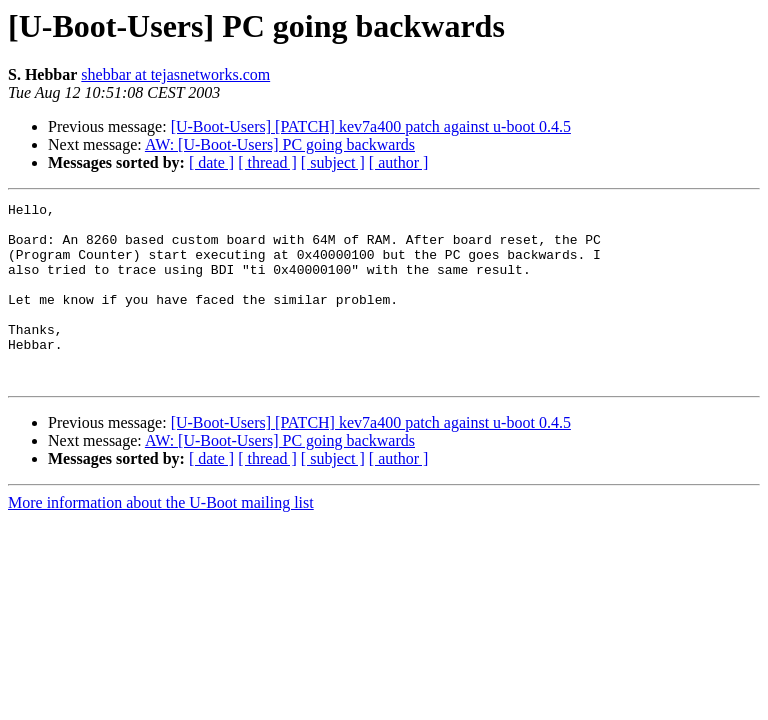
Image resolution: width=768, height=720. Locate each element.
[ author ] (399, 162)
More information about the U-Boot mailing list (161, 538)
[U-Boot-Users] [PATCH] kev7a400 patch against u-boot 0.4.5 (371, 126)
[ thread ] (267, 162)
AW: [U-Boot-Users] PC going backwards (280, 144)
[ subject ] (333, 162)
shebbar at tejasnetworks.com (175, 74)
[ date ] (211, 162)
